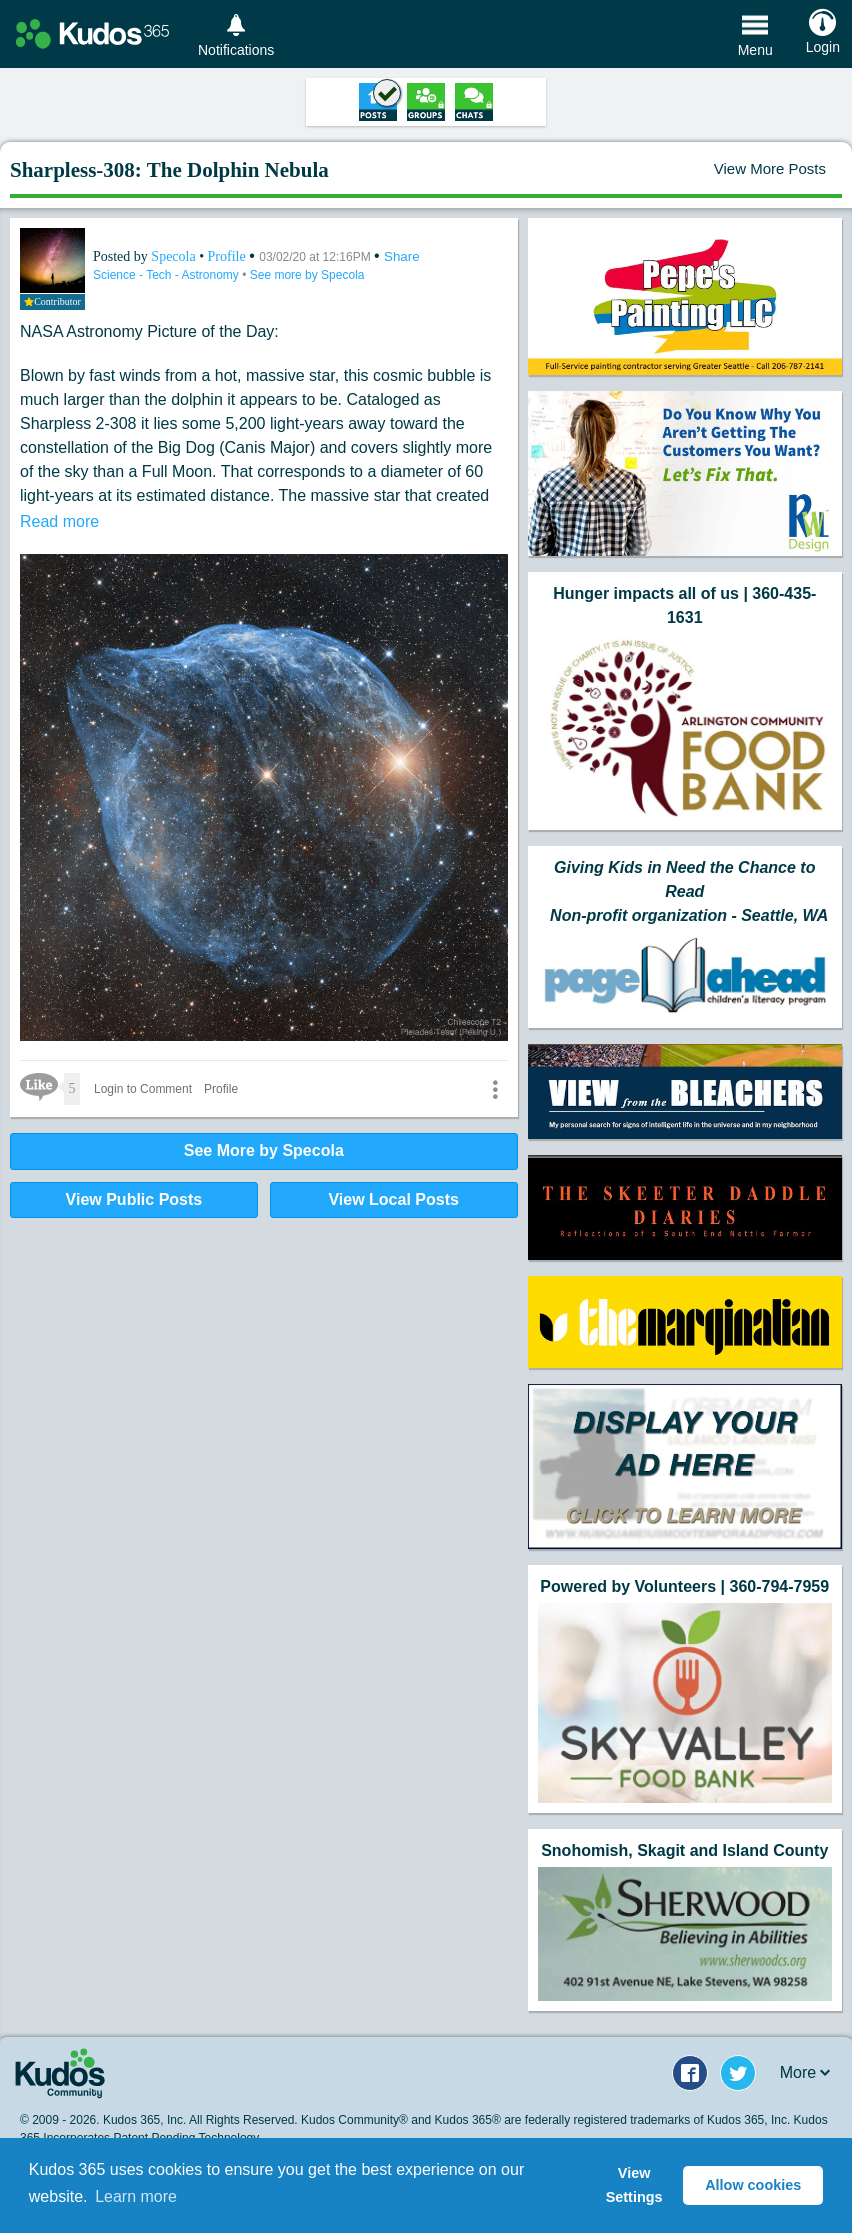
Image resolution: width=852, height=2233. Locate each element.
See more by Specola (307, 275)
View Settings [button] (634, 2185)
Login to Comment (143, 1089)
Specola (175, 256)
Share (402, 256)
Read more (59, 521)
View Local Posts (393, 1199)
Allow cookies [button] (753, 2185)
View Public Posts (134, 1199)
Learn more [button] (136, 2196)
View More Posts (770, 168)
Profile (227, 256)
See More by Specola (264, 1150)
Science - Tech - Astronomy (167, 275)
